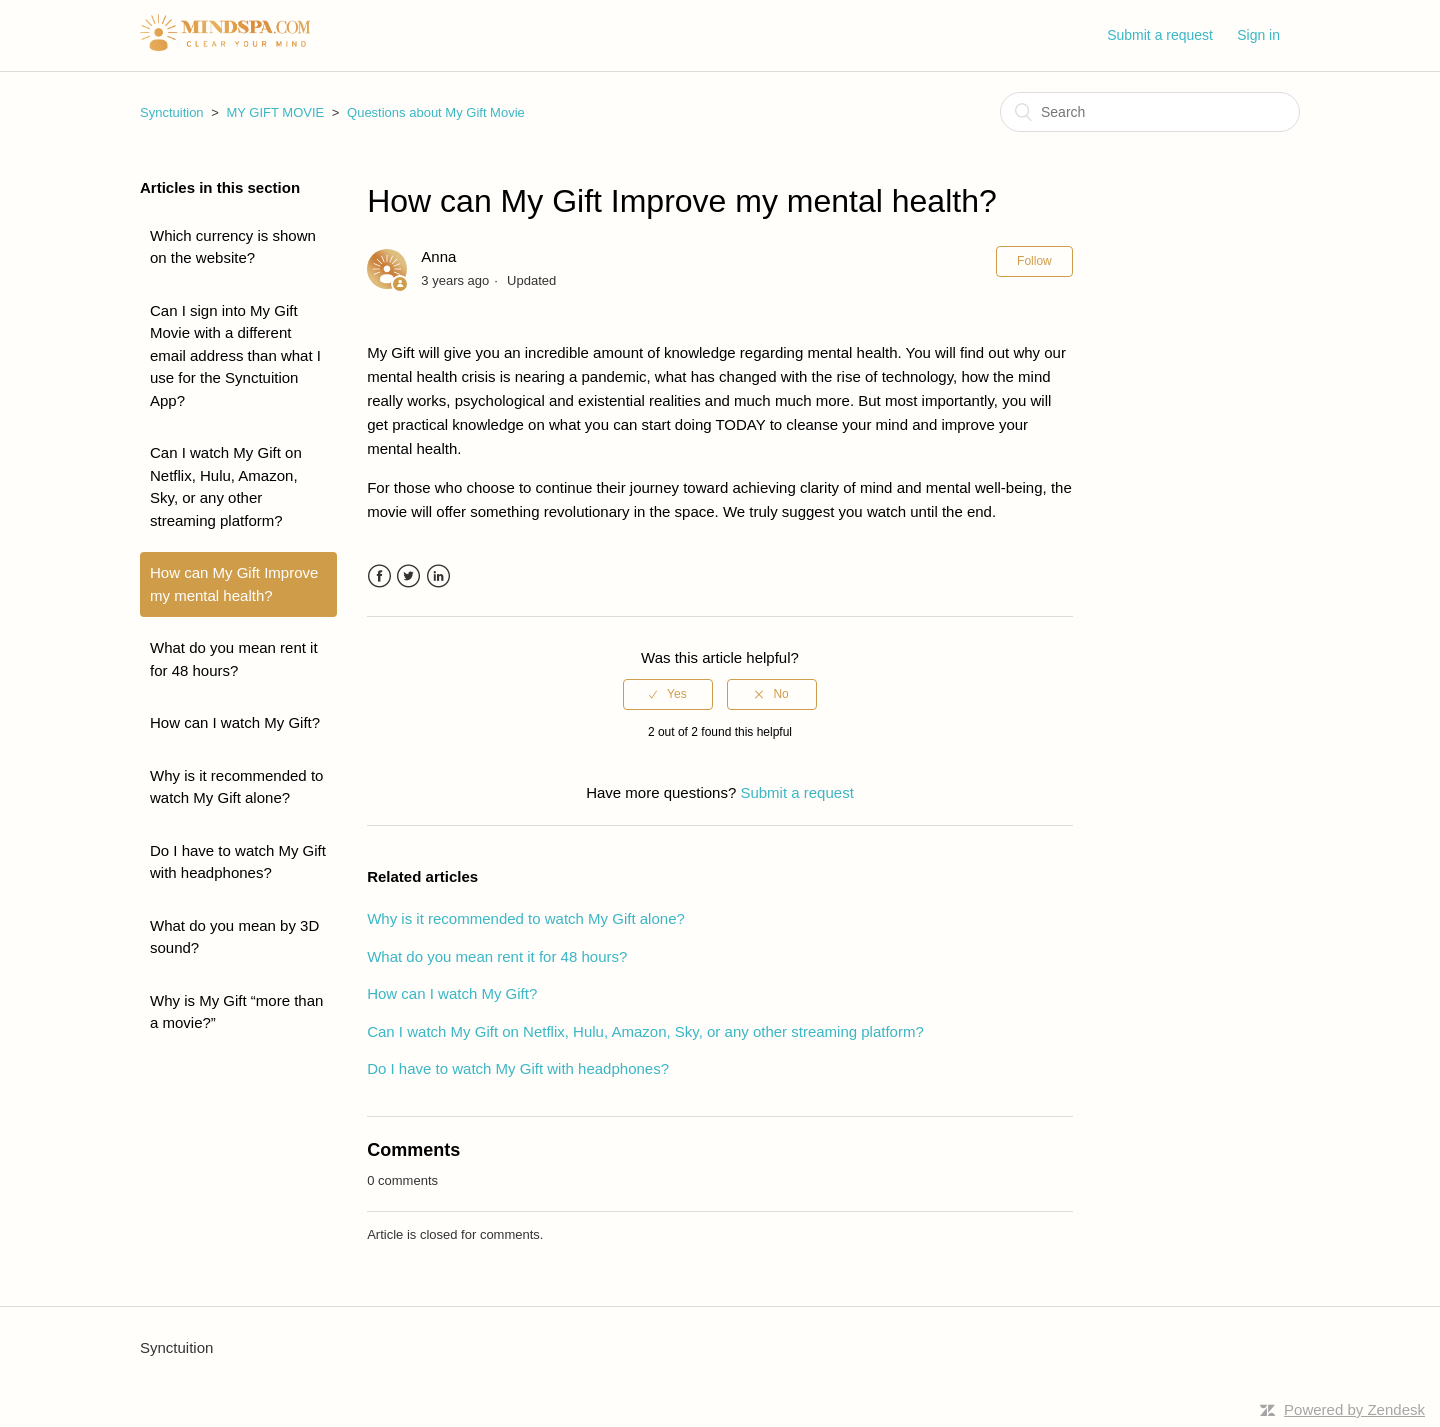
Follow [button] (1034, 261)
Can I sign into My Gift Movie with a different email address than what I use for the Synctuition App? (235, 355)
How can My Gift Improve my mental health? (234, 584)
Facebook (379, 576)
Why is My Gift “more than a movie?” (236, 1012)
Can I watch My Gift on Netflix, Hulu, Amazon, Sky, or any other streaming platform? (226, 486)
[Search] (1150, 112)
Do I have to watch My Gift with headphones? (238, 862)
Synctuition (172, 112)
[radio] (668, 694)
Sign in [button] (1258, 35)
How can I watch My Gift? (235, 722)
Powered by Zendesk (1354, 1409)
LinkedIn (438, 576)
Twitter (408, 576)
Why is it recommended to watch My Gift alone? (236, 787)
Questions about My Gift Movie (436, 112)
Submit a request (1160, 35)
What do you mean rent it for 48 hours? (234, 659)
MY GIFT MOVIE (275, 112)
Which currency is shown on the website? (233, 247)
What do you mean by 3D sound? (234, 937)
